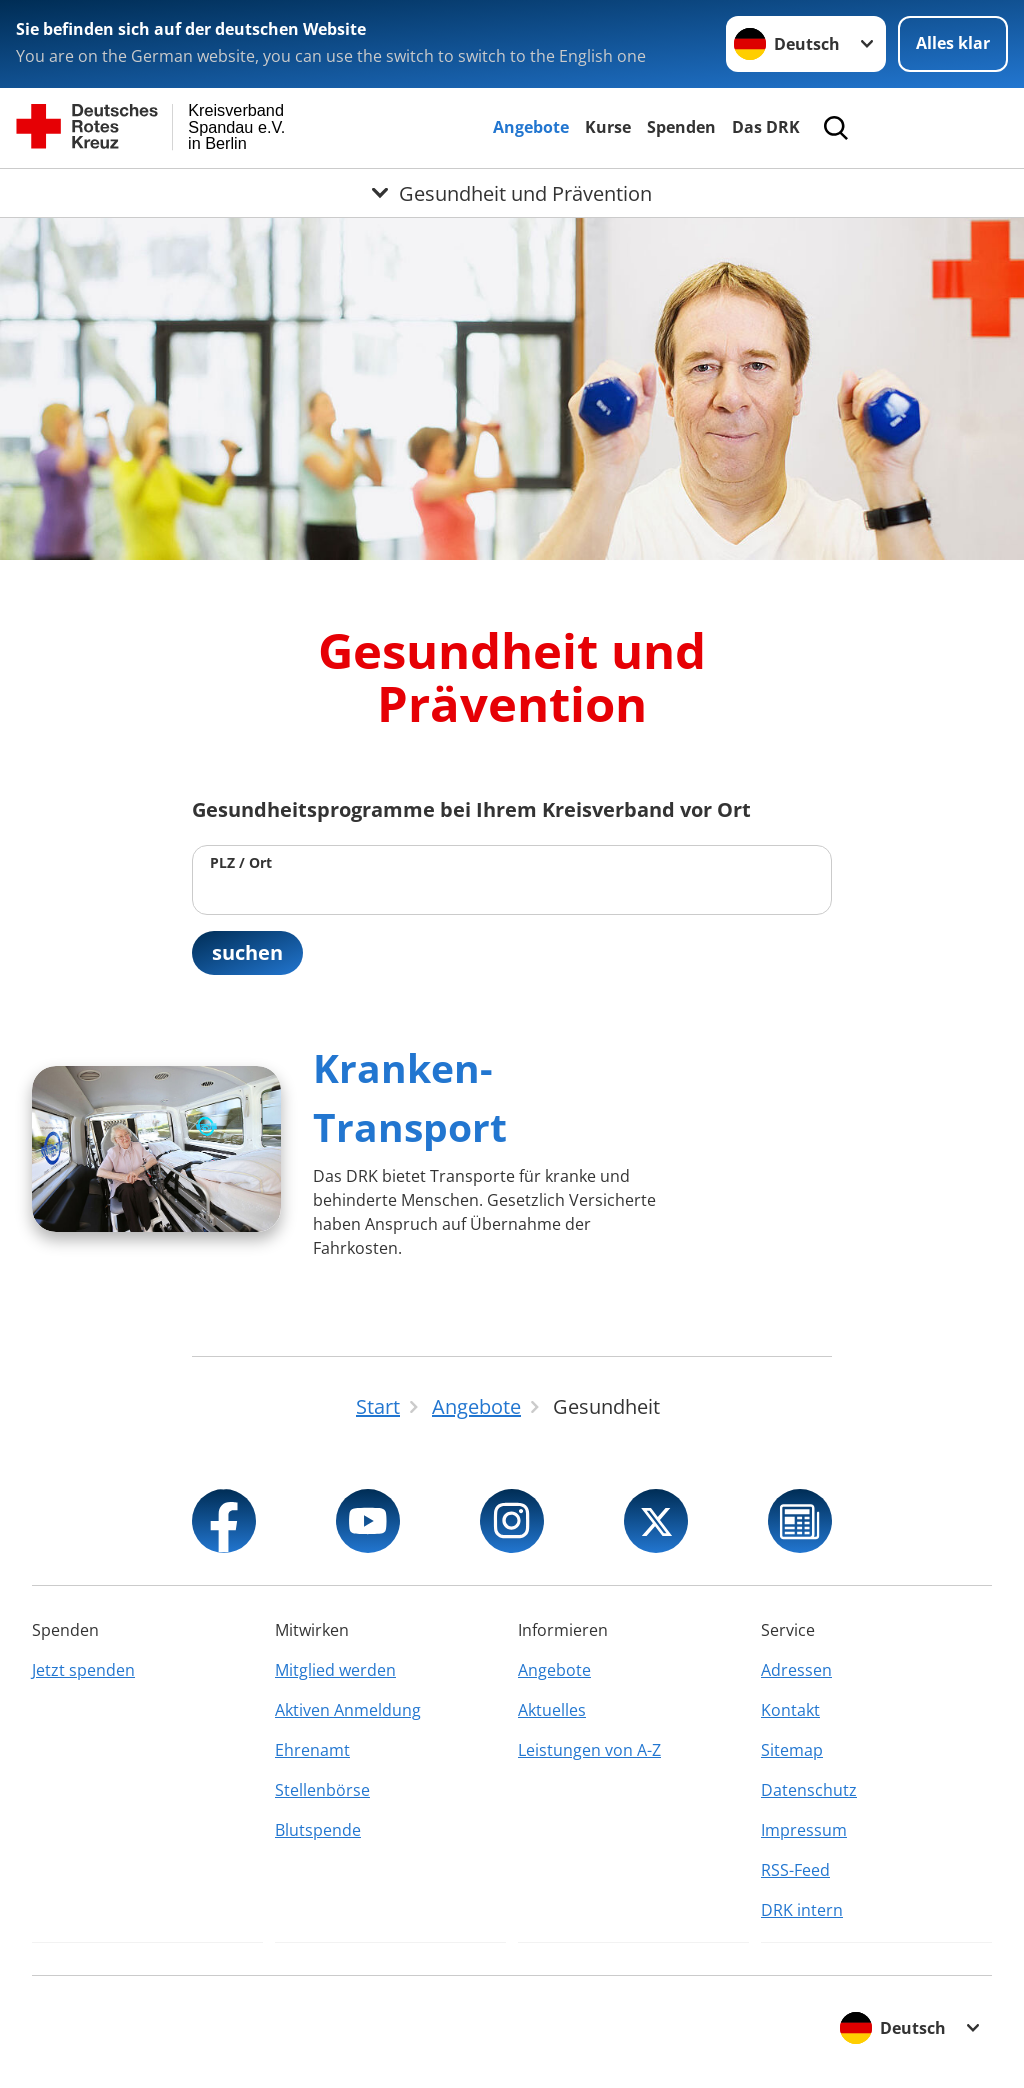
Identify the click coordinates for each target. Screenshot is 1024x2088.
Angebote (531, 127)
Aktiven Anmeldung (348, 1710)
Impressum (804, 1830)
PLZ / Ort (241, 862)
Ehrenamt (312, 1750)
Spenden (681, 127)
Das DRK (766, 127)
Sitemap (792, 1750)
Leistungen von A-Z (589, 1750)
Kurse (608, 127)
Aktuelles (552, 1710)
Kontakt (790, 1710)
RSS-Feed (795, 1870)
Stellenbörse (322, 1790)
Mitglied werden (335, 1670)
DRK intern (802, 1910)
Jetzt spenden (83, 1670)
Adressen (796, 1670)
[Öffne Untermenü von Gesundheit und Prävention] (512, 193)
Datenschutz (809, 1790)
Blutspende (318, 1830)
